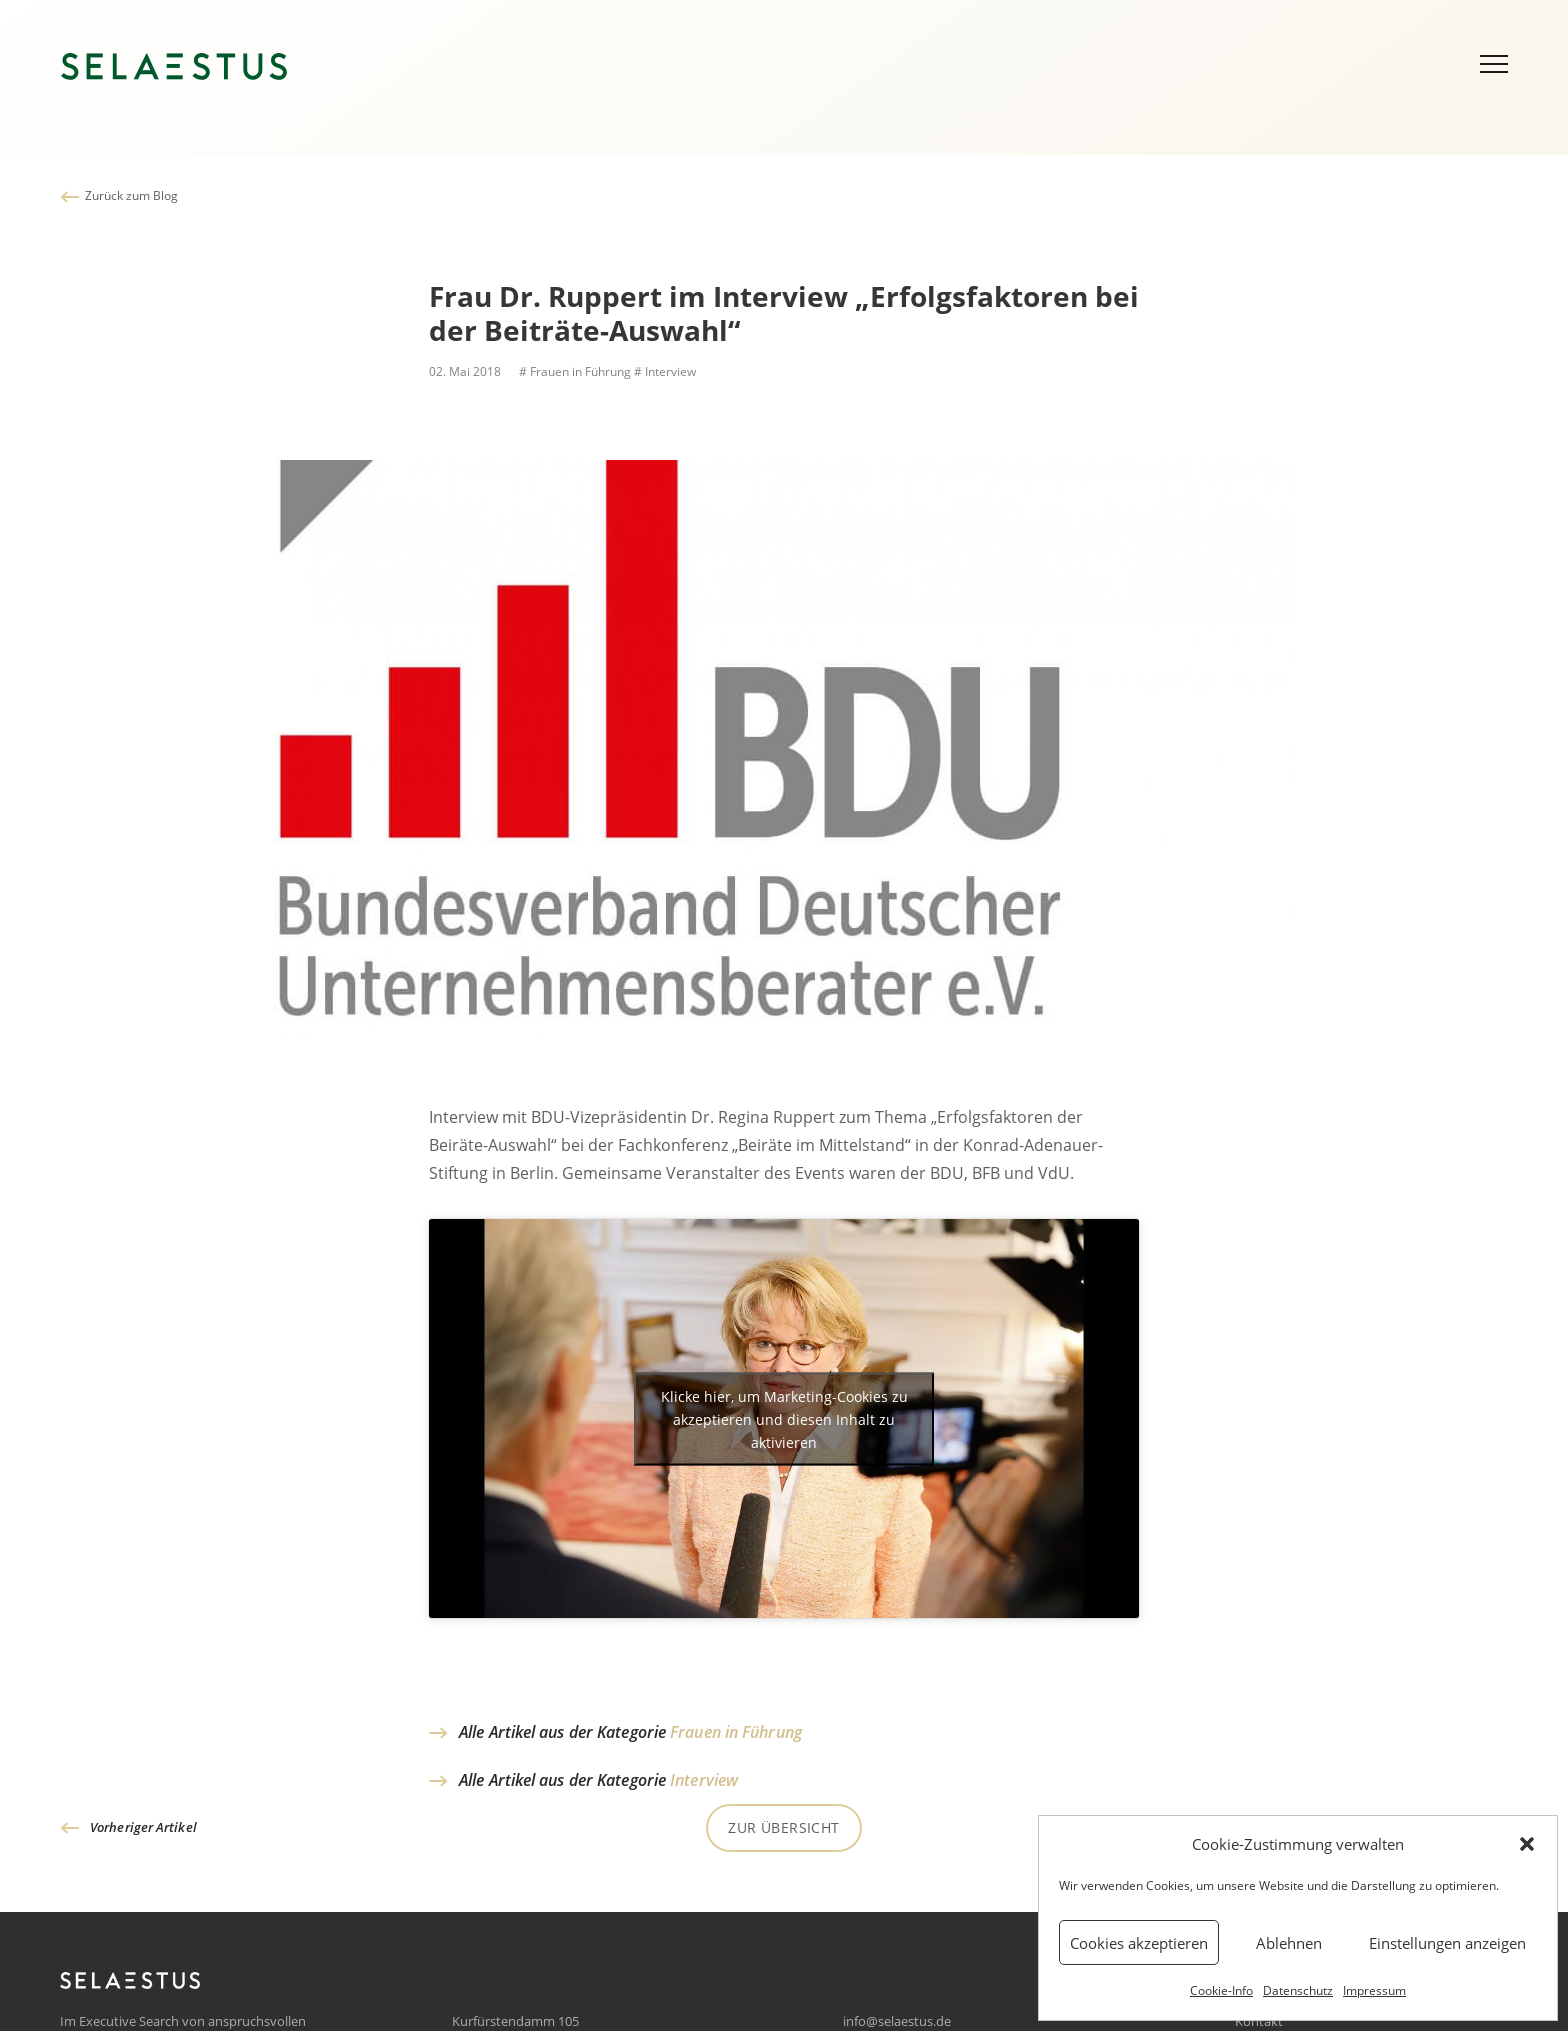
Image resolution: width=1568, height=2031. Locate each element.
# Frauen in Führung (573, 371)
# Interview (665, 371)
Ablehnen (1289, 1943)
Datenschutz (1298, 1990)
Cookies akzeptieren (1139, 1943)
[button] (1527, 1844)
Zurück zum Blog (131, 195)
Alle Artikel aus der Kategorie (630, 1732)
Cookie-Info (1221, 1990)
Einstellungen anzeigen (1447, 1943)
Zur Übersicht (783, 1827)
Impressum (1374, 1990)
